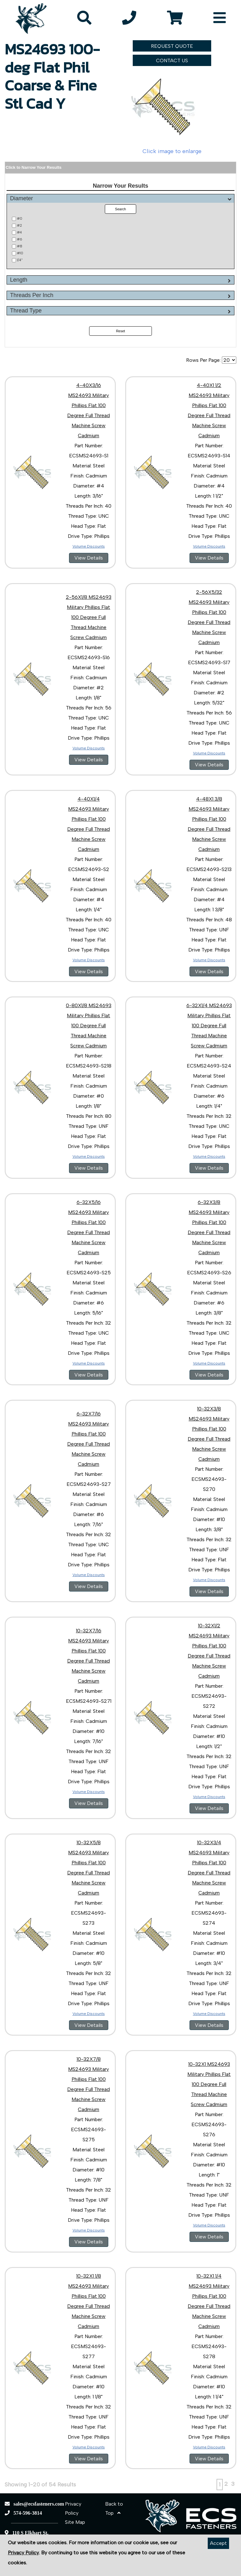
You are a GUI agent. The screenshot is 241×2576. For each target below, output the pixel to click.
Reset (120, 331)
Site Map (75, 2522)
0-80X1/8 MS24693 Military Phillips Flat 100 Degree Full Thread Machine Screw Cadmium (88, 1025)
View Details (88, 558)
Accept (218, 2543)
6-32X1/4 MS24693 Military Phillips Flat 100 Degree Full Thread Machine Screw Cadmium (209, 1025)
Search (120, 209)
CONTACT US (172, 60)
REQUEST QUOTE (172, 46)
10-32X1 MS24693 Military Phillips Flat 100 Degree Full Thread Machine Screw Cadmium (209, 2084)
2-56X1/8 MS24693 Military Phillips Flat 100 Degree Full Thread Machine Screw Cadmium (88, 617)
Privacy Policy (23, 2553)
